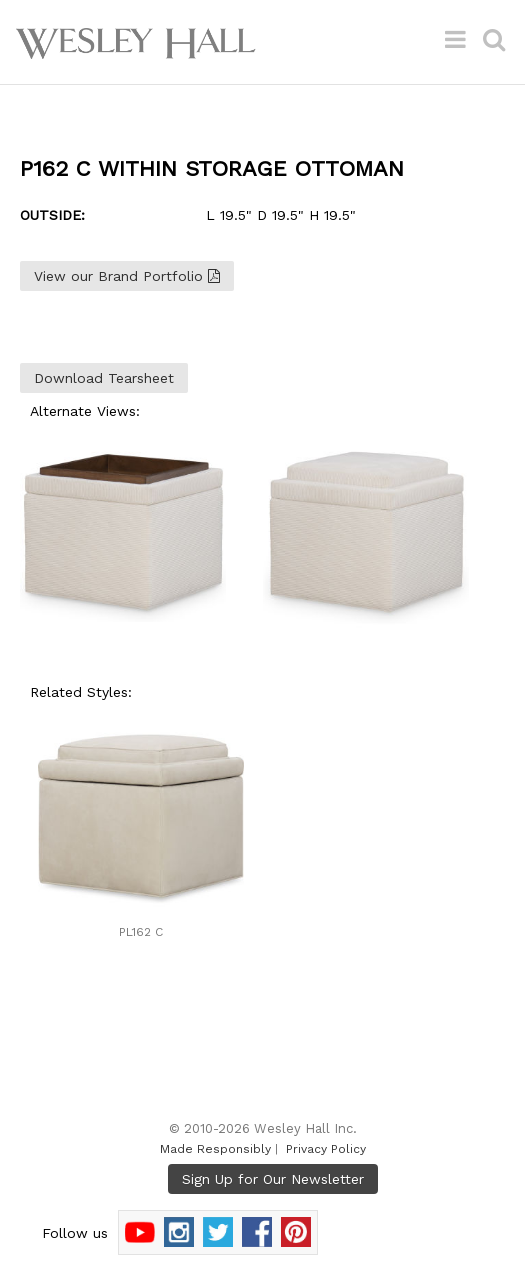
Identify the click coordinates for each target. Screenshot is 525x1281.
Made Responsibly (215, 1149)
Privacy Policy (326, 1149)
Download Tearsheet (104, 378)
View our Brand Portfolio (127, 276)
